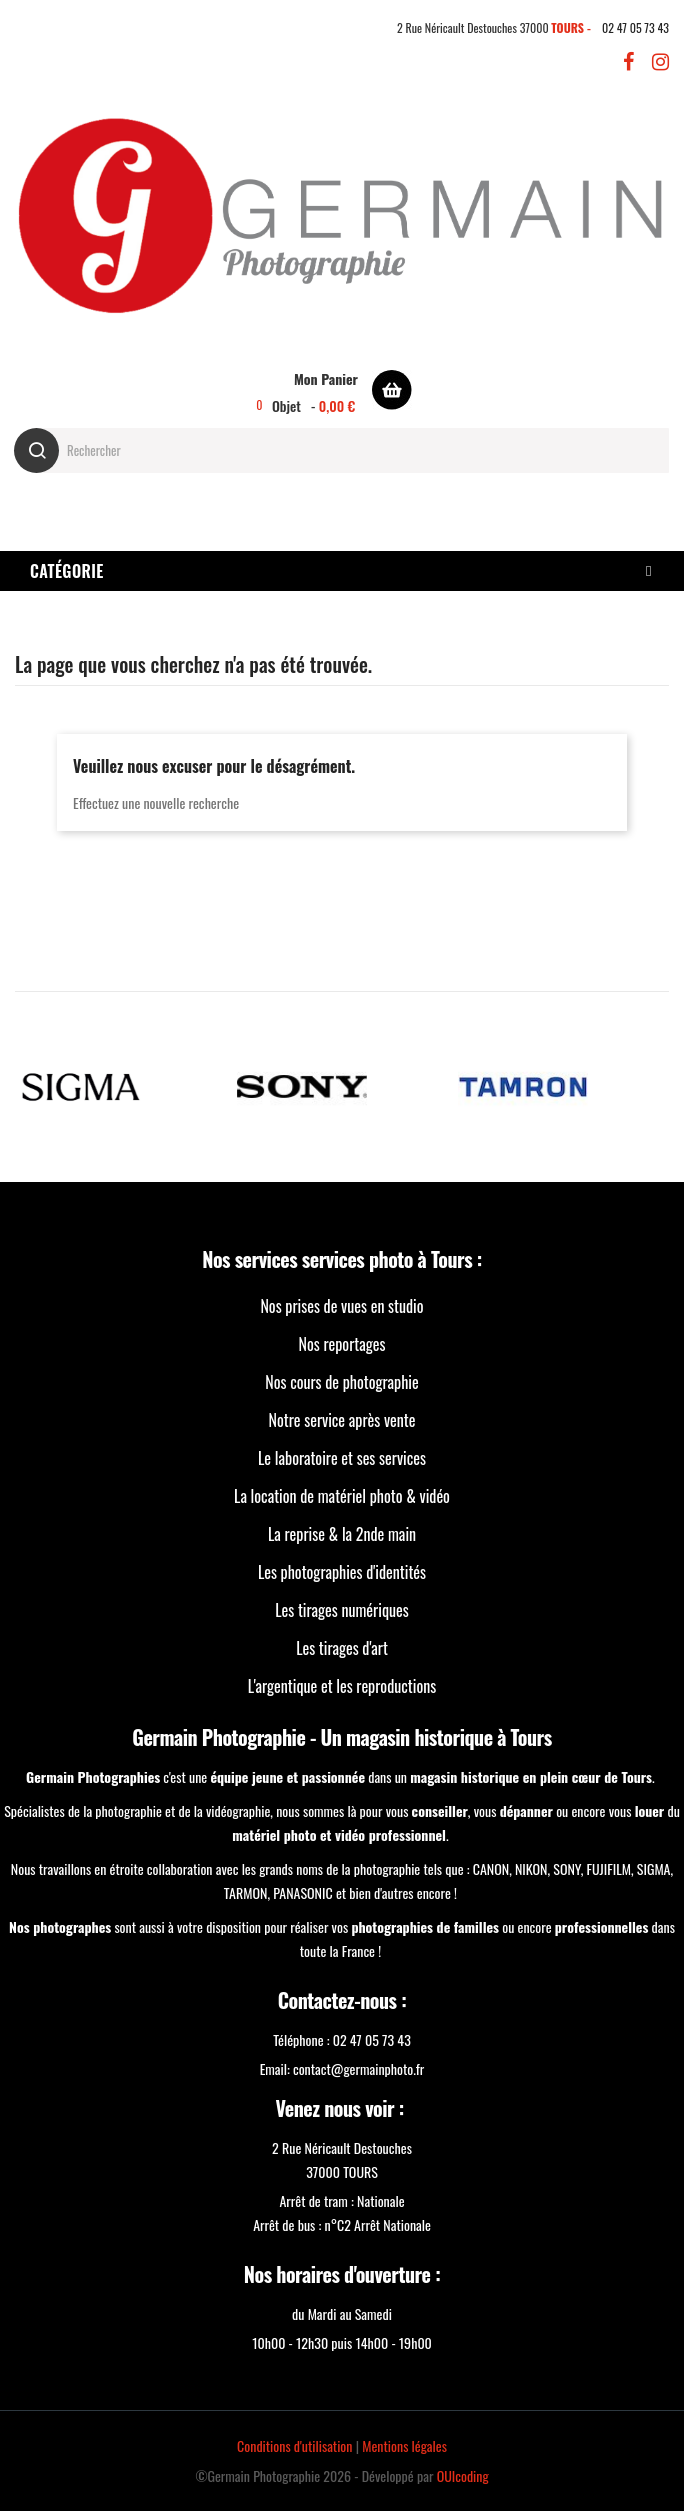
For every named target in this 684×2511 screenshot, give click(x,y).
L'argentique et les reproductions (342, 1686)
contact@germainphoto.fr (358, 2068)
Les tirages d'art (342, 1648)
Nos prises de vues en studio (341, 1306)
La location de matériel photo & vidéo (342, 1496)
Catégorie (67, 571)
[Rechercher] (342, 450)
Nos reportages (342, 1344)
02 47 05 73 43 (635, 27)
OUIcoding (463, 2475)
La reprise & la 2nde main (342, 1534)
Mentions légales (404, 2445)
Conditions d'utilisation (294, 2445)
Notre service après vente (342, 1420)
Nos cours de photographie (342, 1382)
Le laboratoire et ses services (342, 1458)
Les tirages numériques (342, 1610)
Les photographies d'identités (342, 1572)
